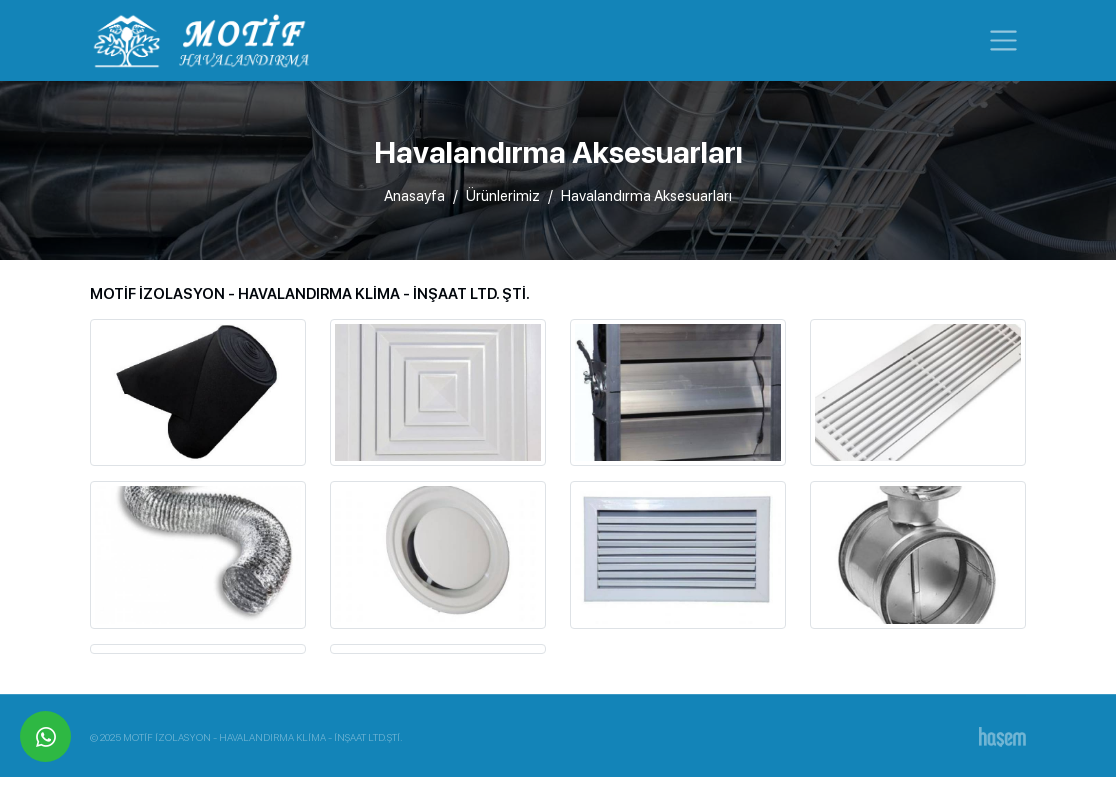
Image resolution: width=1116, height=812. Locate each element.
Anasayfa (414, 196)
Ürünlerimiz (503, 196)
